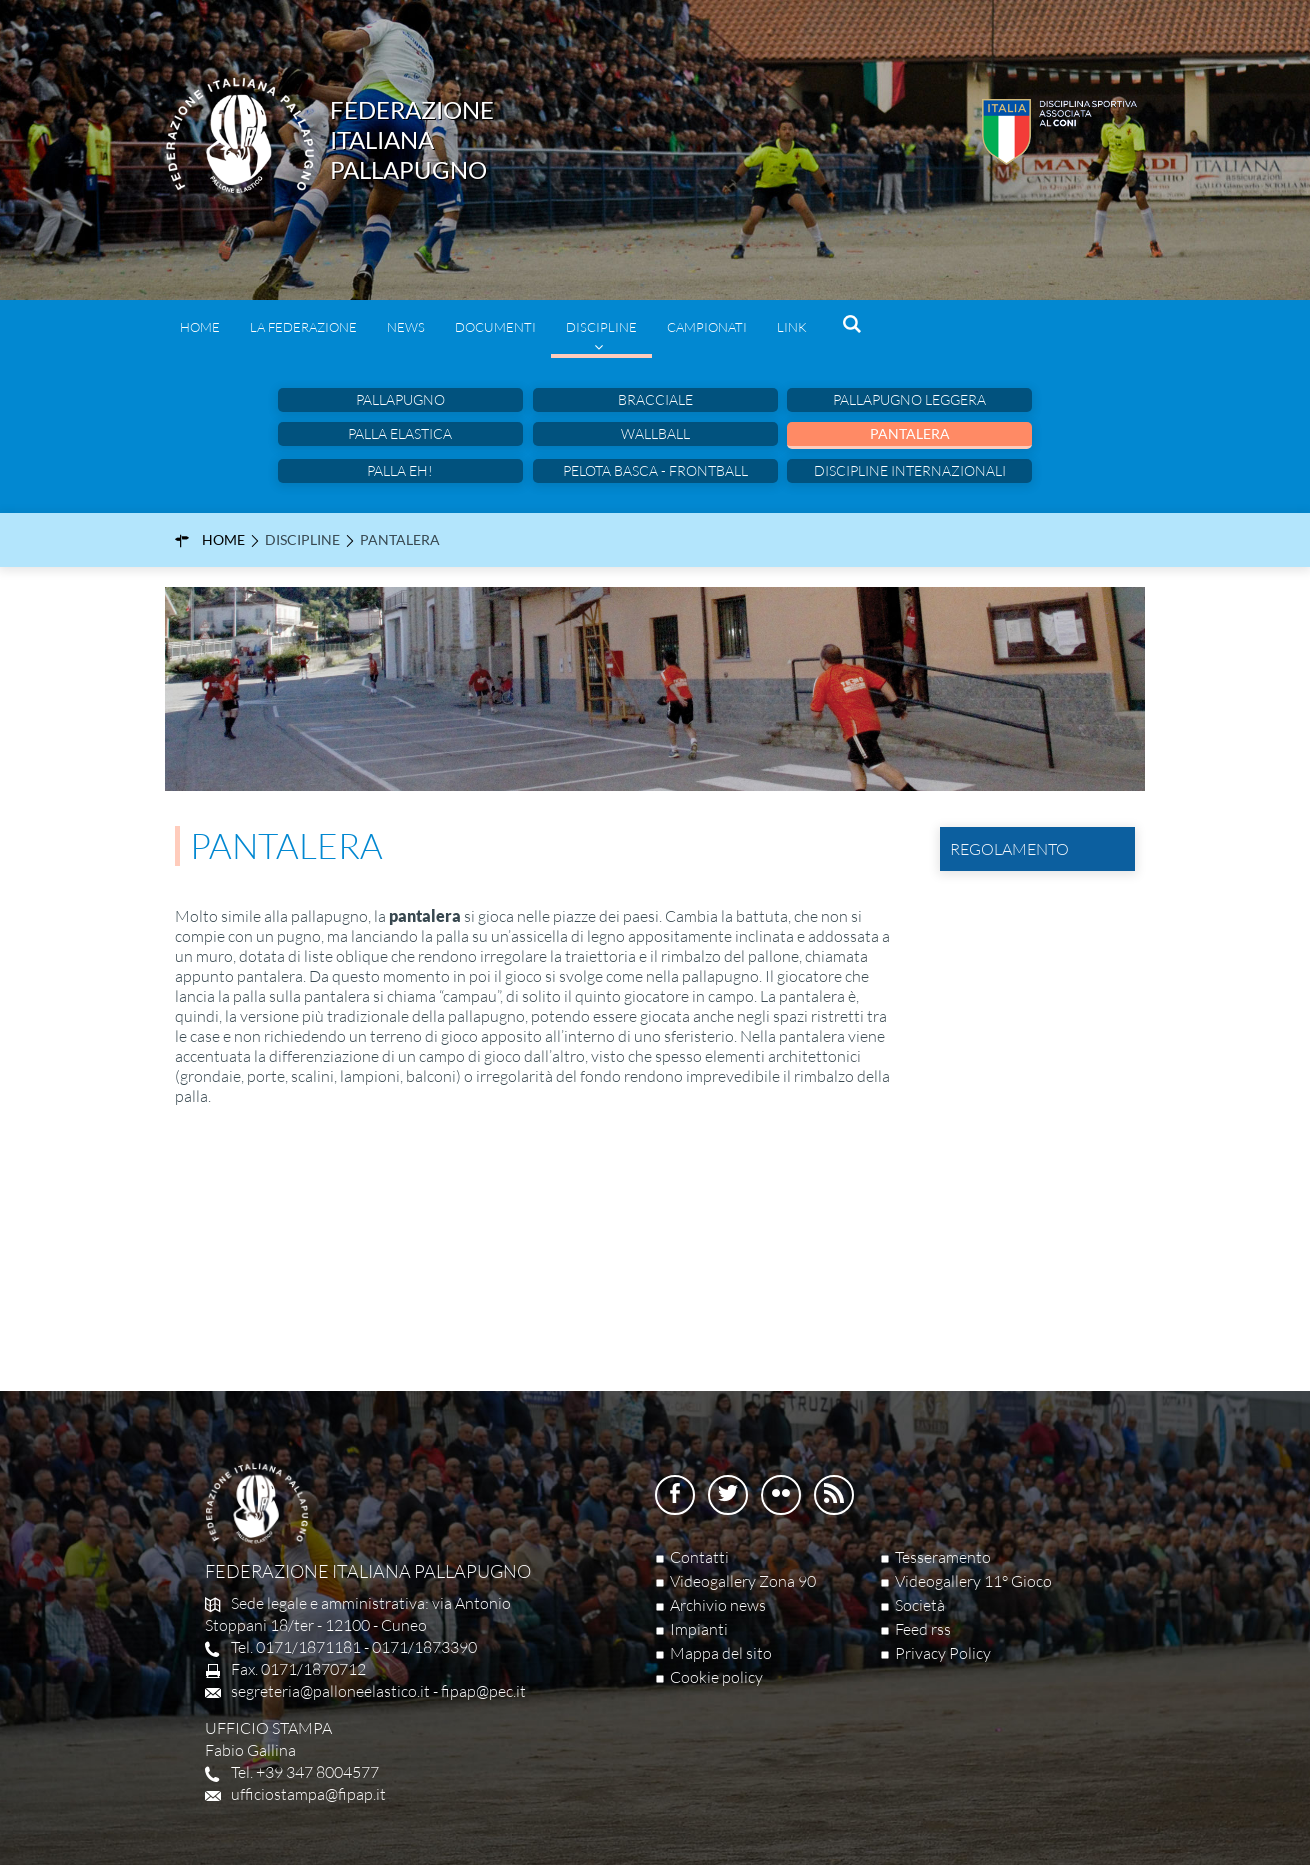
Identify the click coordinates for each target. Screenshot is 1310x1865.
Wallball (655, 433)
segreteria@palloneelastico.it (330, 1691)
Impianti (699, 1629)
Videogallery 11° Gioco (973, 1581)
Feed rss (923, 1629)
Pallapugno (400, 399)
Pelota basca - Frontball (655, 470)
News (406, 327)
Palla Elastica (400, 433)
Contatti (699, 1557)
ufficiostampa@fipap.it (308, 1794)
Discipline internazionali (910, 470)
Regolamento (1006, 848)
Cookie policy (716, 1677)
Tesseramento (943, 1557)
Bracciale (655, 399)
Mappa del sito (721, 1653)
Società (920, 1605)
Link (792, 327)
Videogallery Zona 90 (743, 1581)
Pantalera (910, 433)
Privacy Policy (943, 1653)
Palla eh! (400, 470)
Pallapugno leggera (909, 399)
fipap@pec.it (483, 1691)
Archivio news (718, 1605)
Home (200, 327)
